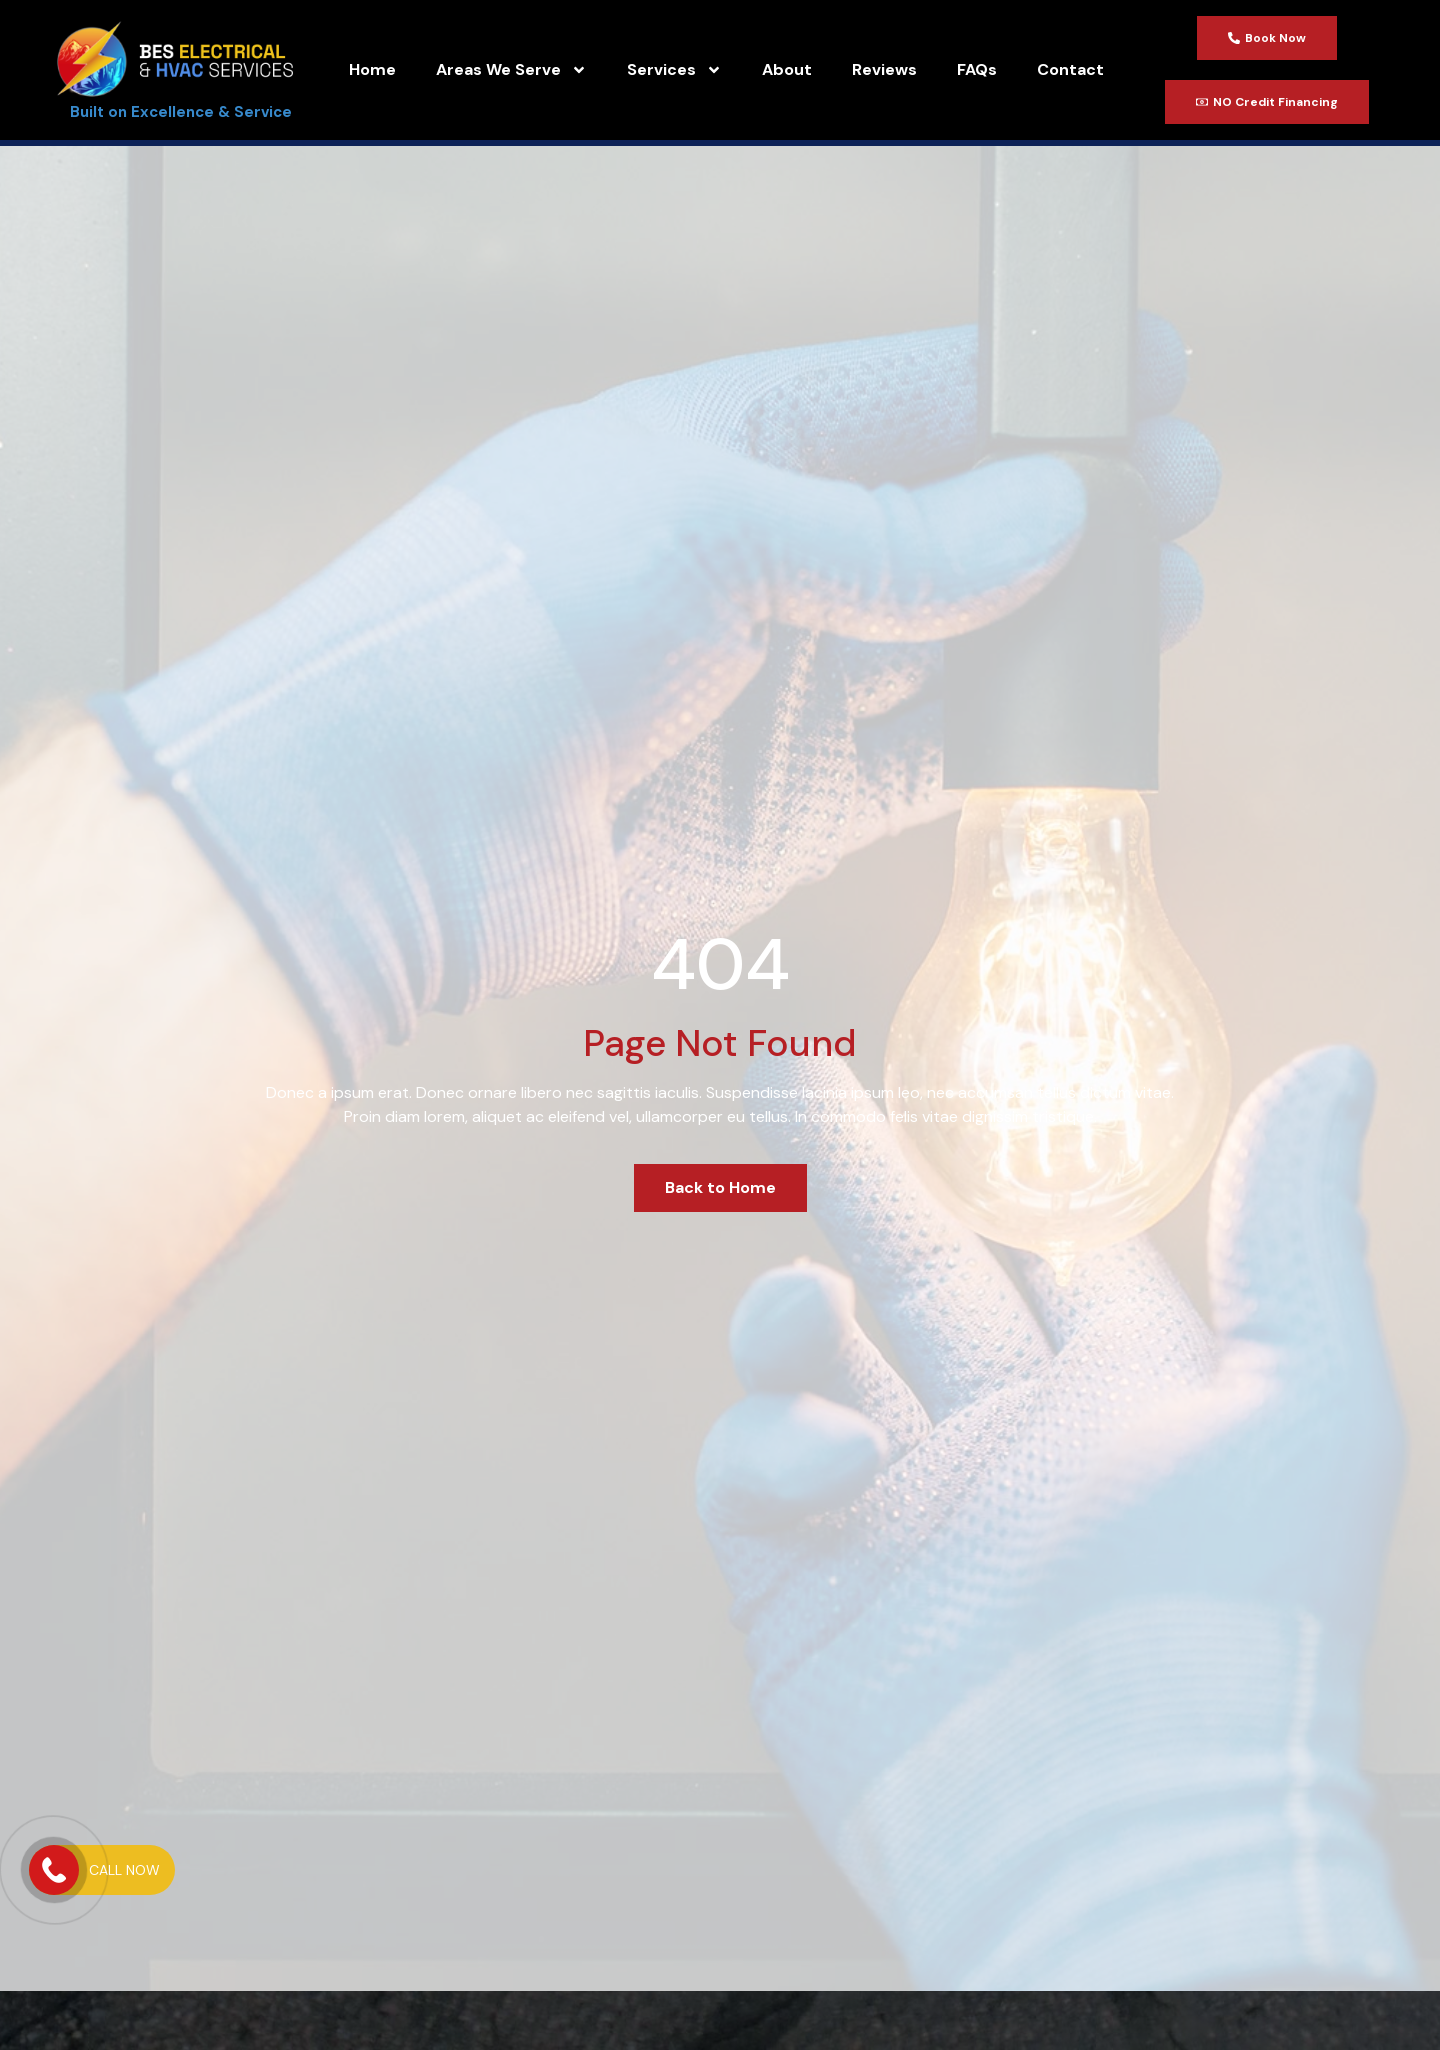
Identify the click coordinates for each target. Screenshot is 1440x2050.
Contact (1070, 69)
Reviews (884, 69)
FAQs (977, 69)
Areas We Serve (511, 70)
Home (372, 69)
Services (674, 70)
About (787, 69)
